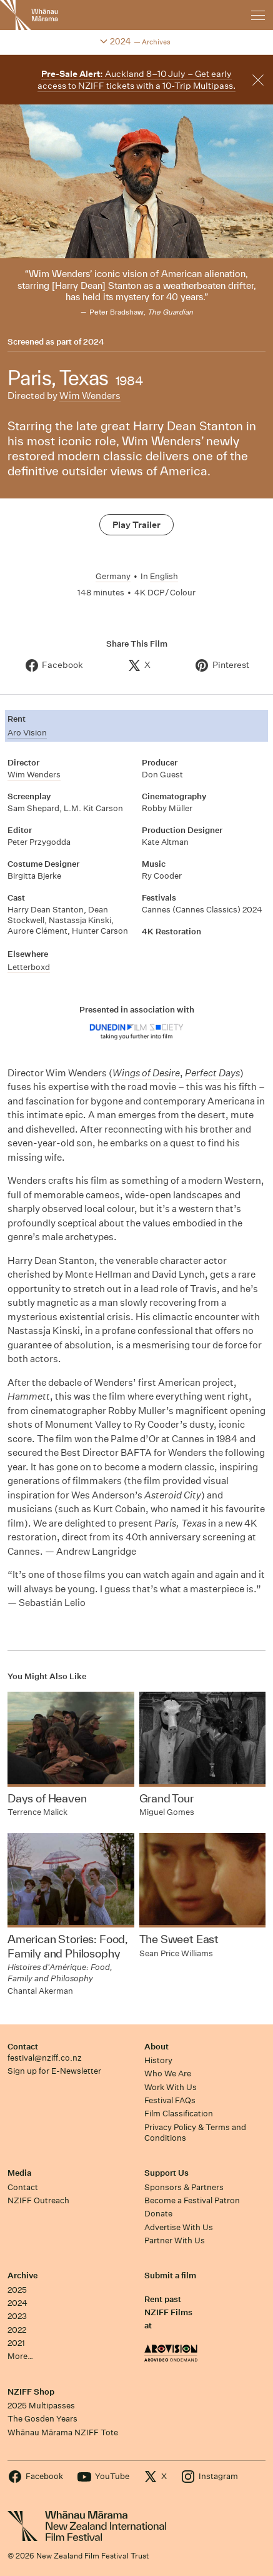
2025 (17, 2290)
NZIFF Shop (30, 2392)
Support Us (166, 2173)
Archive (22, 2275)
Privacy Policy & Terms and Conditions (195, 2132)
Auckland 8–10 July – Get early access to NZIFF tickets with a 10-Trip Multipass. (136, 79)
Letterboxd (28, 967)
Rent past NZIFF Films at (168, 2312)
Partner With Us (174, 2240)
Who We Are (167, 2073)
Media (19, 2173)
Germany (113, 576)
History (158, 2060)
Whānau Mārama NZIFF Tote (62, 2432)
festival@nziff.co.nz (44, 2058)
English (164, 576)
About (156, 2046)
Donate (158, 2213)
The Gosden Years (42, 2418)
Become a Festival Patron (192, 2200)
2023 (17, 2316)
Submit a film (170, 2275)
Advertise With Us (178, 2227)
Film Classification (178, 2113)
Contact (22, 2046)
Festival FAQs (170, 2100)
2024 (93, 342)
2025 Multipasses (41, 2405)
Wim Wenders (90, 396)
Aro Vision (27, 732)
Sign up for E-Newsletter (54, 2071)
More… (20, 2356)
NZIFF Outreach (38, 2200)
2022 (16, 2330)
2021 (16, 2343)
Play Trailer (136, 524)
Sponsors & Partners (184, 2187)
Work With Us (170, 2087)
